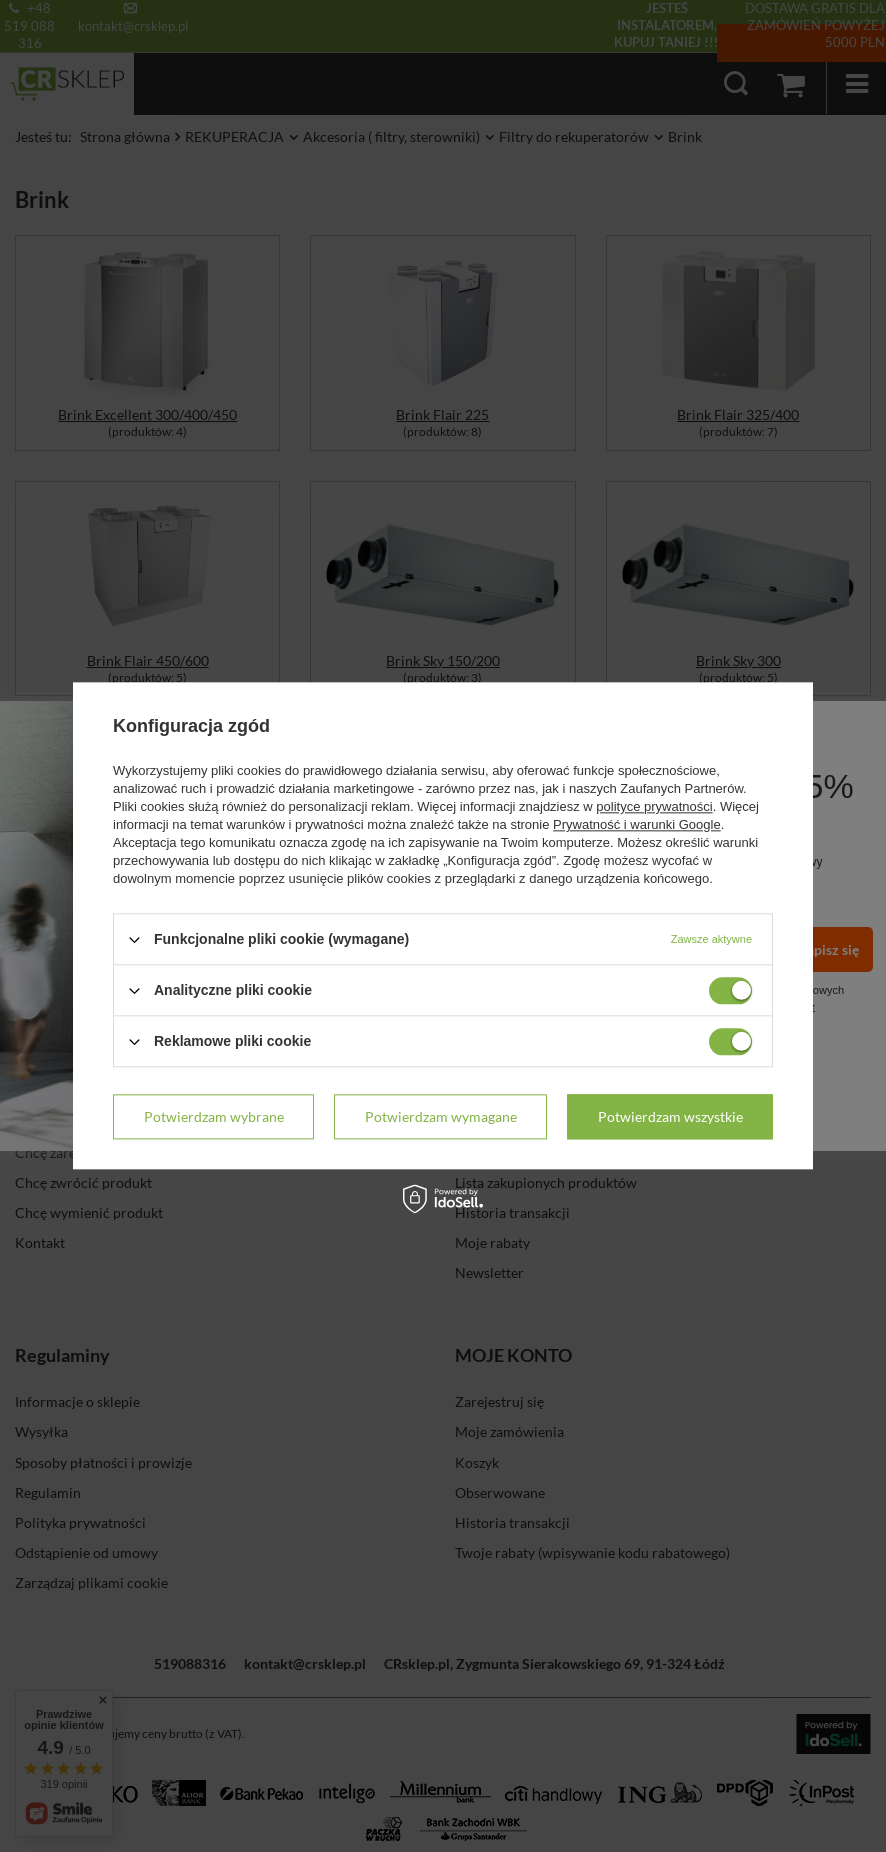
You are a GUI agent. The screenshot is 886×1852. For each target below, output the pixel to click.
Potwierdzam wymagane (441, 1116)
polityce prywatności (654, 806)
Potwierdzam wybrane (214, 1116)
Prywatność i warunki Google (637, 824)
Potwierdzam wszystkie (670, 1116)
